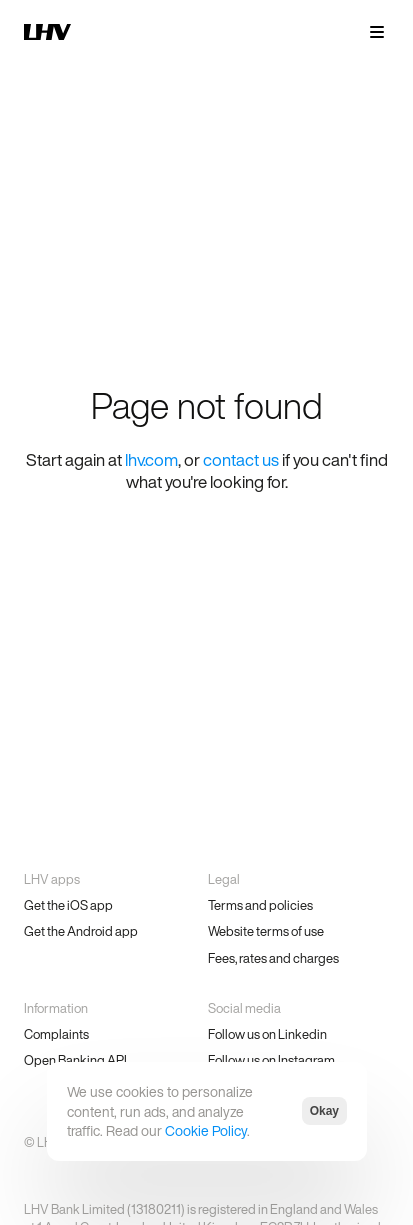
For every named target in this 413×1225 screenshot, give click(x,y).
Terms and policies (260, 905)
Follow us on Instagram (271, 1060)
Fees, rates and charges (273, 958)
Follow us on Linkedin (267, 1034)
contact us (241, 459)
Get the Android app (81, 931)
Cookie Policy (206, 1130)
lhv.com (151, 459)
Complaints (56, 1034)
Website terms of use (266, 931)
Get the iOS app (68, 905)
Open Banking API (75, 1060)
